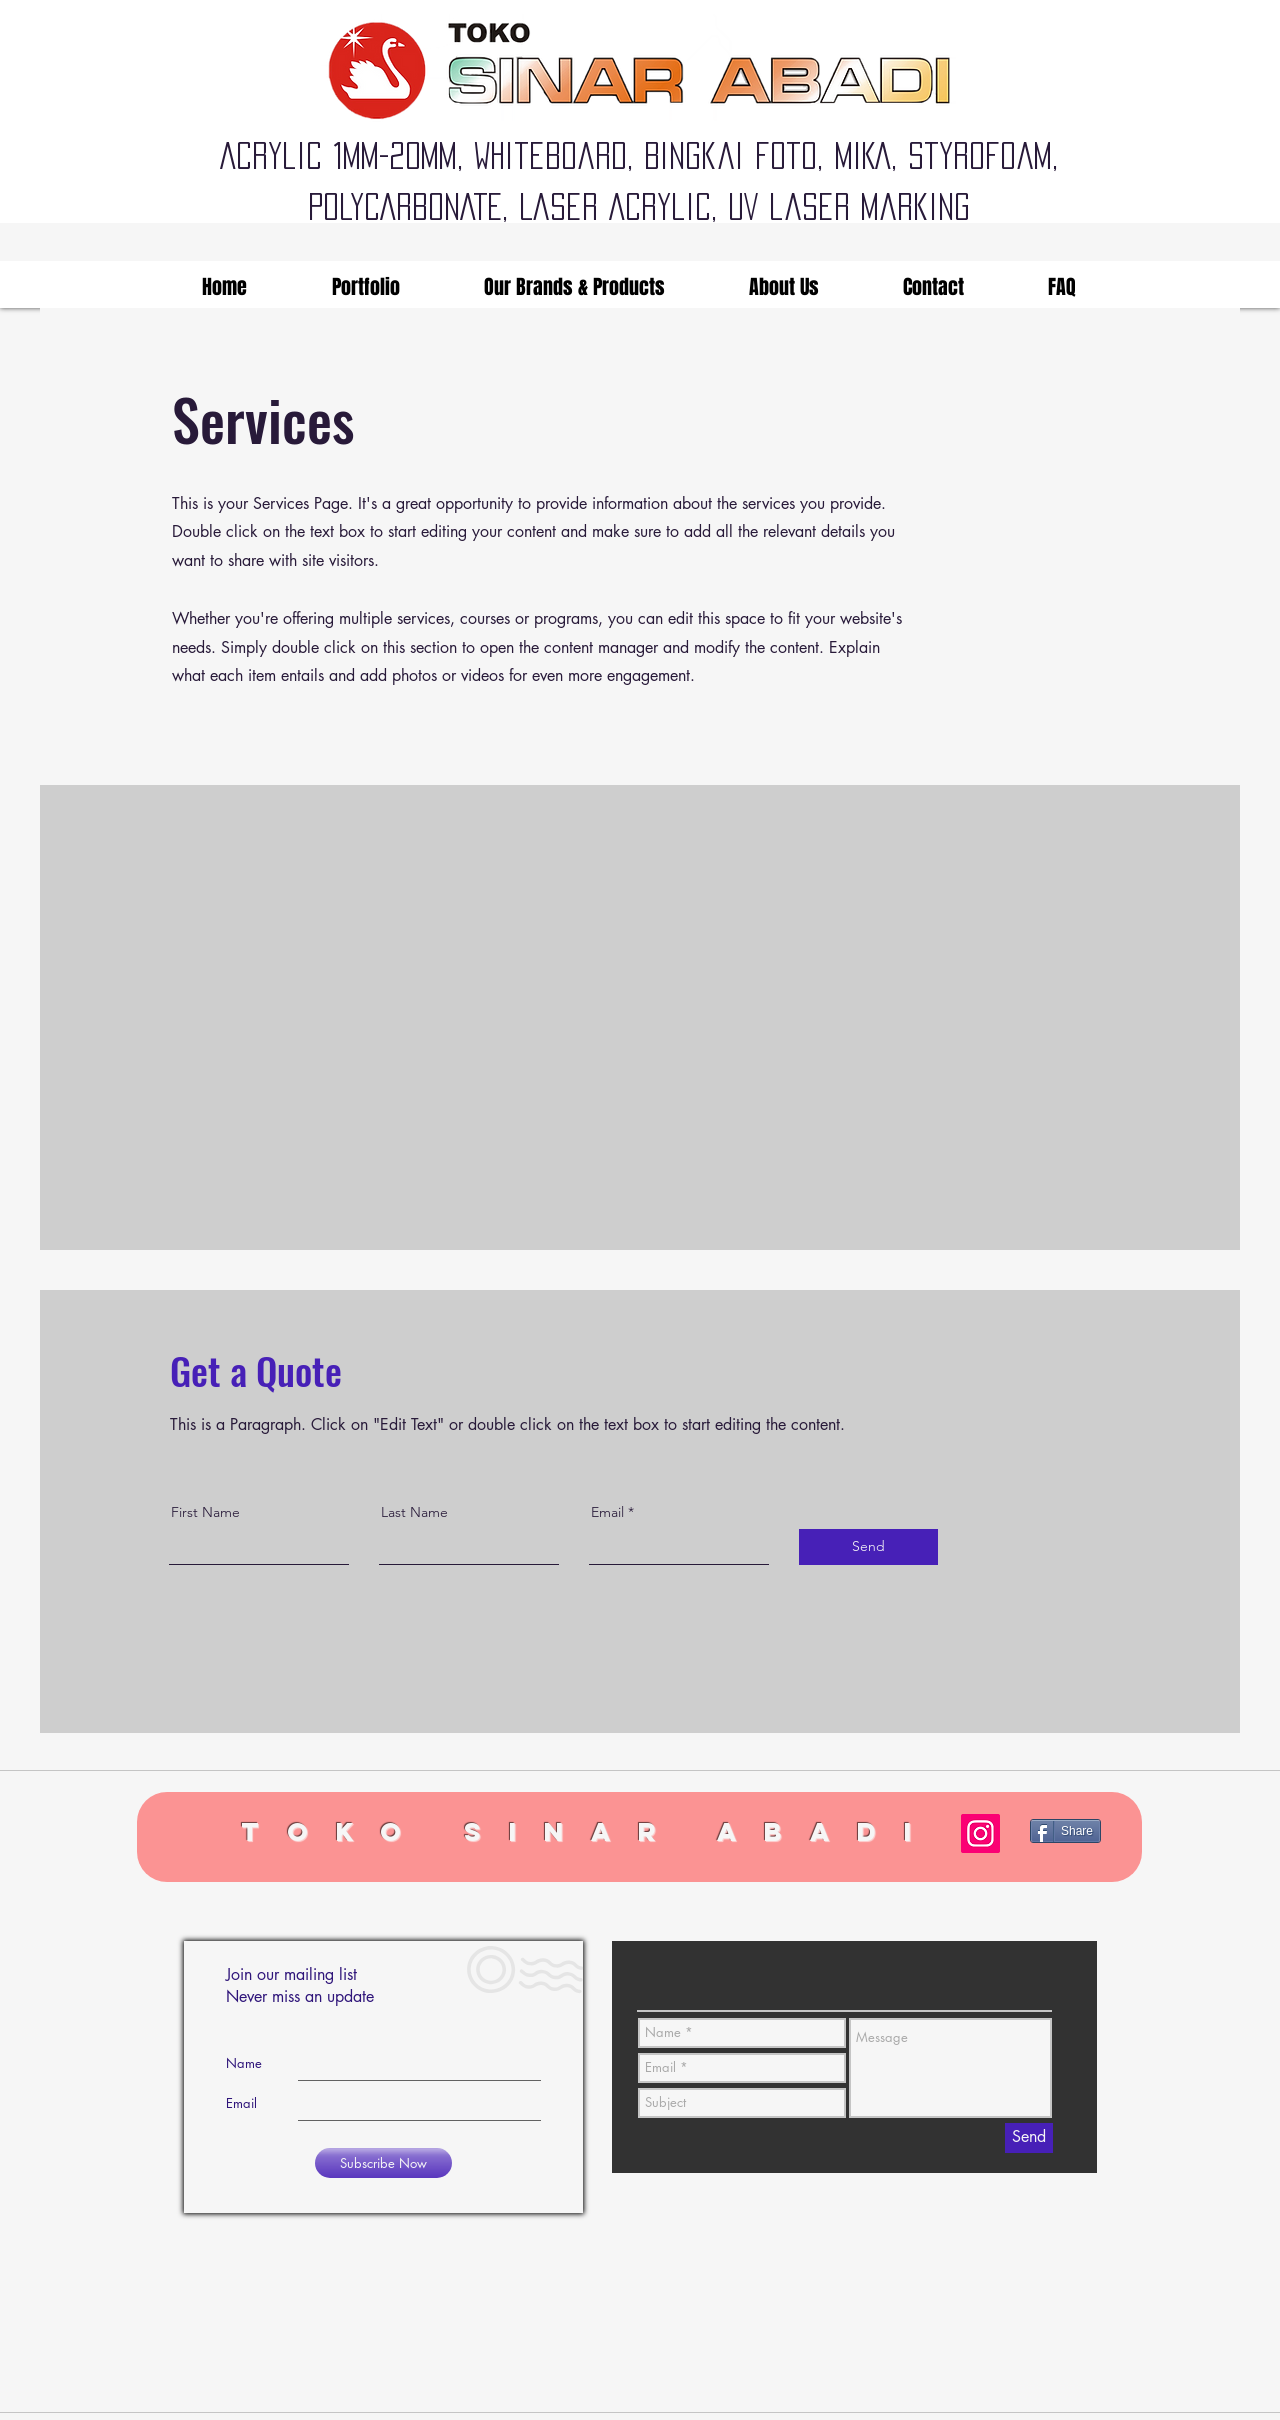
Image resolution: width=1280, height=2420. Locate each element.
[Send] (868, 1547)
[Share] (1065, 1831)
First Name (205, 1512)
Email (607, 1512)
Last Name (414, 1512)
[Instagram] (980, 1833)
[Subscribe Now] (383, 2163)
